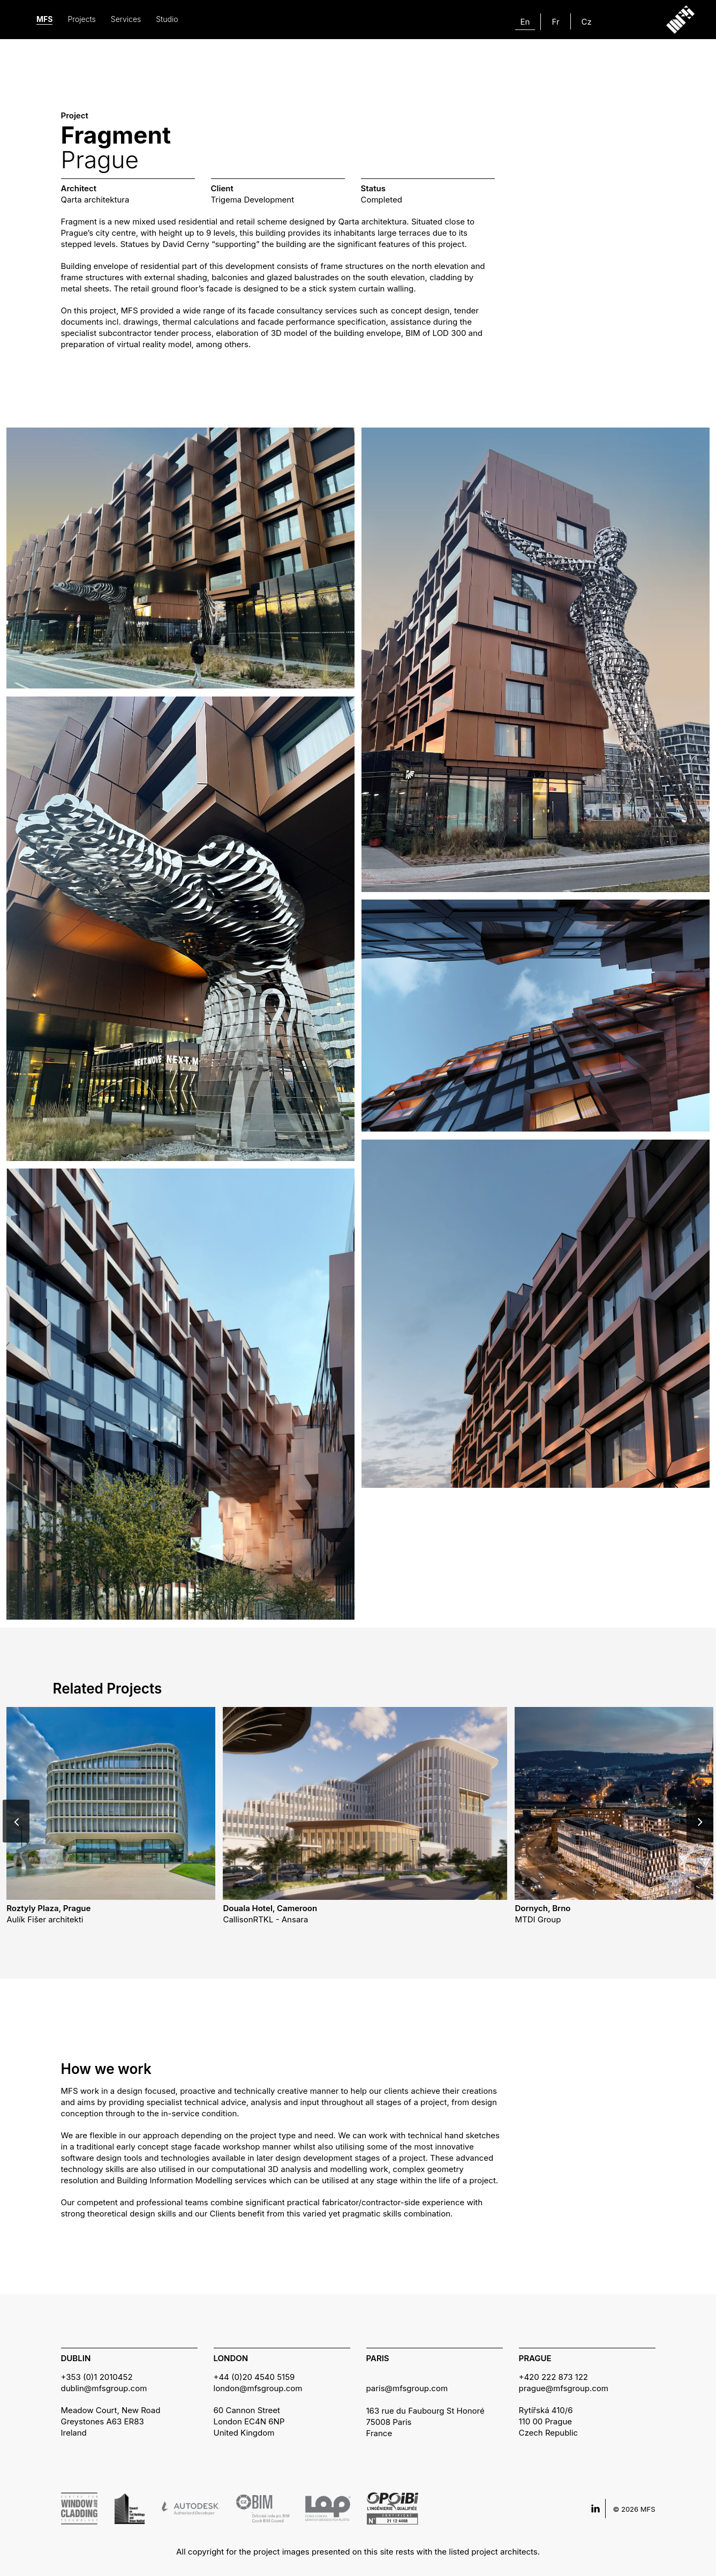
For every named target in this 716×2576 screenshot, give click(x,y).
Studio (167, 19)
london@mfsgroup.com (258, 2388)
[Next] (700, 1821)
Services (126, 19)
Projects (81, 19)
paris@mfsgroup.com (407, 2388)
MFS (44, 19)
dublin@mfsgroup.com (104, 2388)
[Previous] (16, 1821)
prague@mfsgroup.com (564, 2388)
